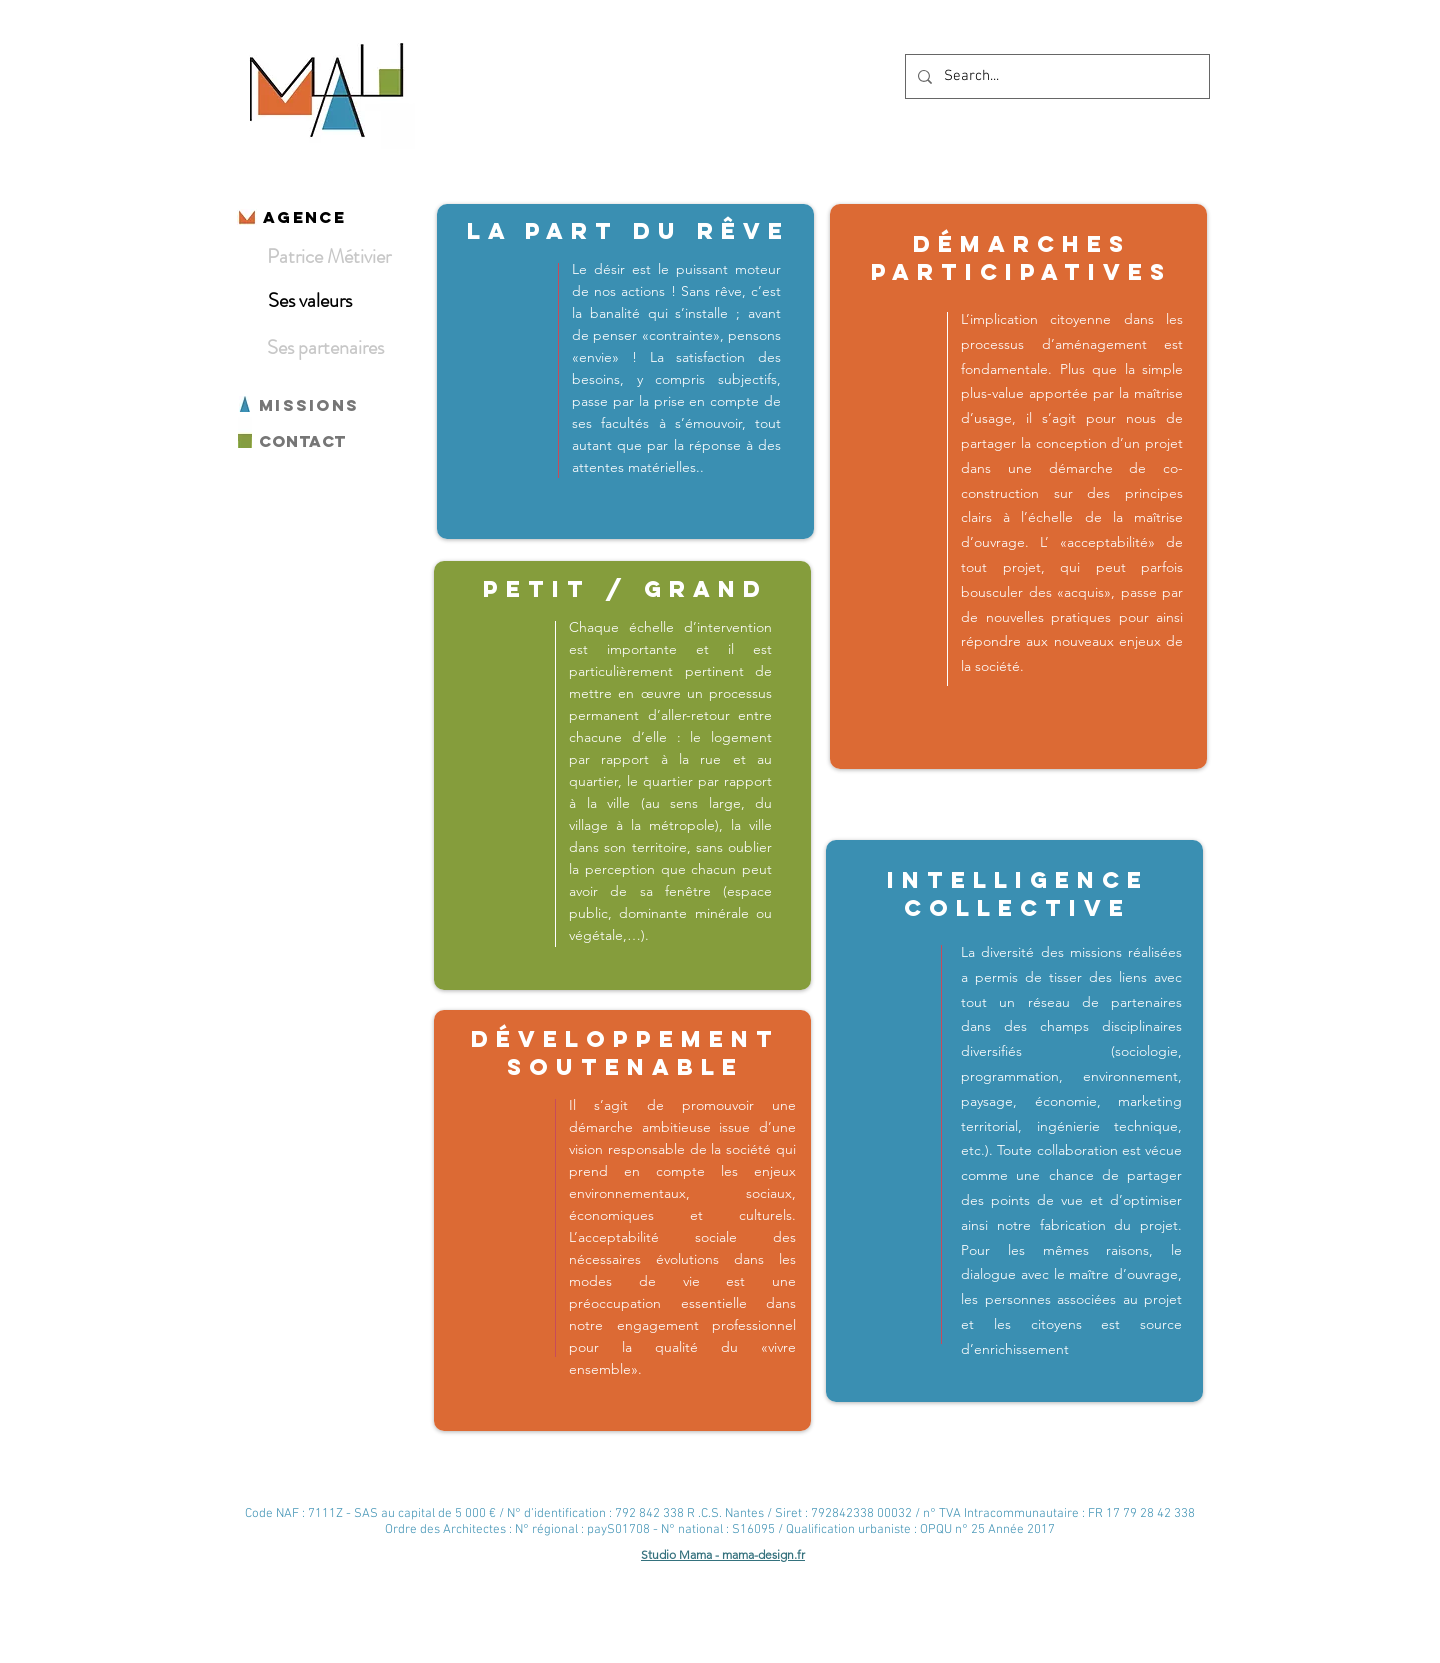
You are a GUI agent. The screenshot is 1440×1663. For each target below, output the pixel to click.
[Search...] (1055, 76)
